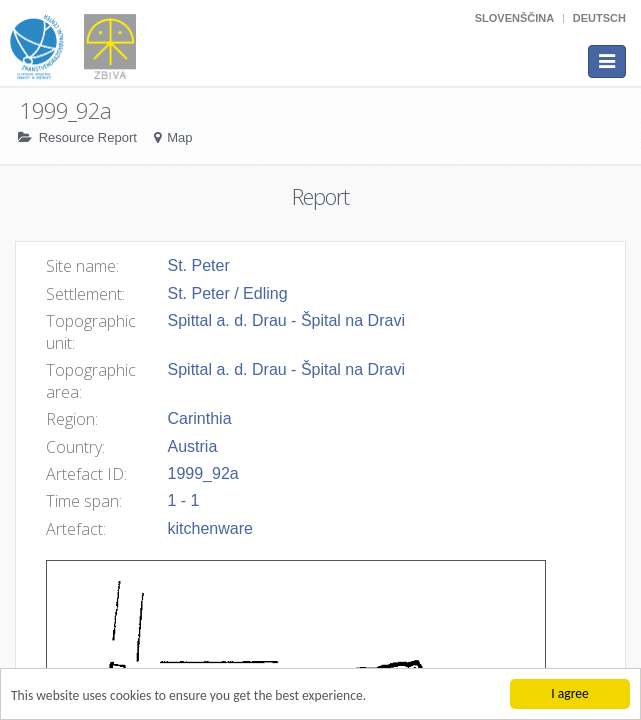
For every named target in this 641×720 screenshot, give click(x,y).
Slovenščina (514, 18)
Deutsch (599, 18)
